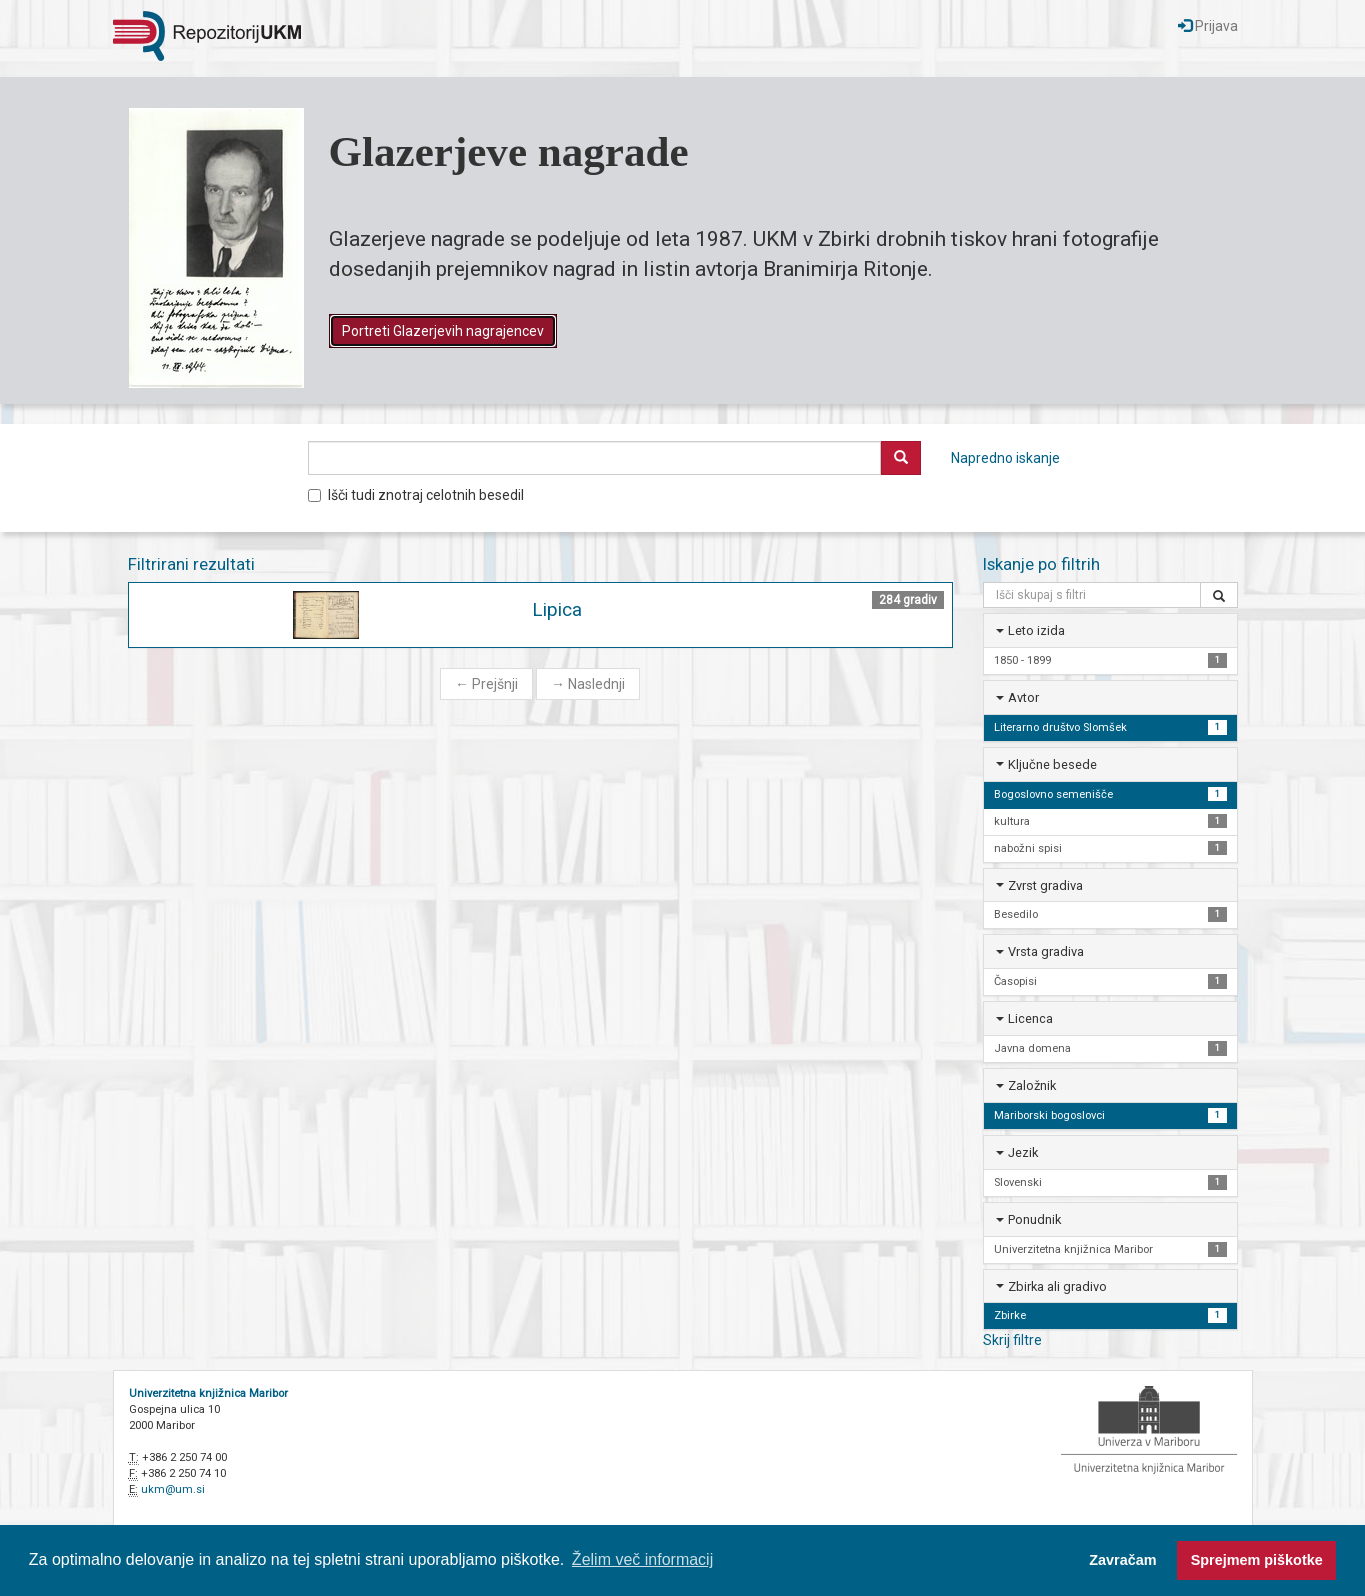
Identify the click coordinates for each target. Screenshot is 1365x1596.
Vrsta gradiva (1046, 951)
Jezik (1023, 1152)
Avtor (1023, 697)
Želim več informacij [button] (642, 1559)
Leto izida (1036, 630)
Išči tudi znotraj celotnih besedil (416, 495)
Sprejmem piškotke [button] (1257, 1560)
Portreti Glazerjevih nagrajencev (443, 331)
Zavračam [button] (1122, 1560)
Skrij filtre (1012, 1340)
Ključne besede (1052, 764)
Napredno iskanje (1005, 458)
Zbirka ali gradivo (1057, 1286)
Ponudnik (1034, 1219)
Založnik (1032, 1085)
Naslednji (588, 684)
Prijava (1208, 26)
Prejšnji (486, 684)
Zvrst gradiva (1045, 885)
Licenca (1030, 1018)
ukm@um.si (173, 1489)
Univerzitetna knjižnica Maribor (208, 1393)
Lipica (557, 609)
